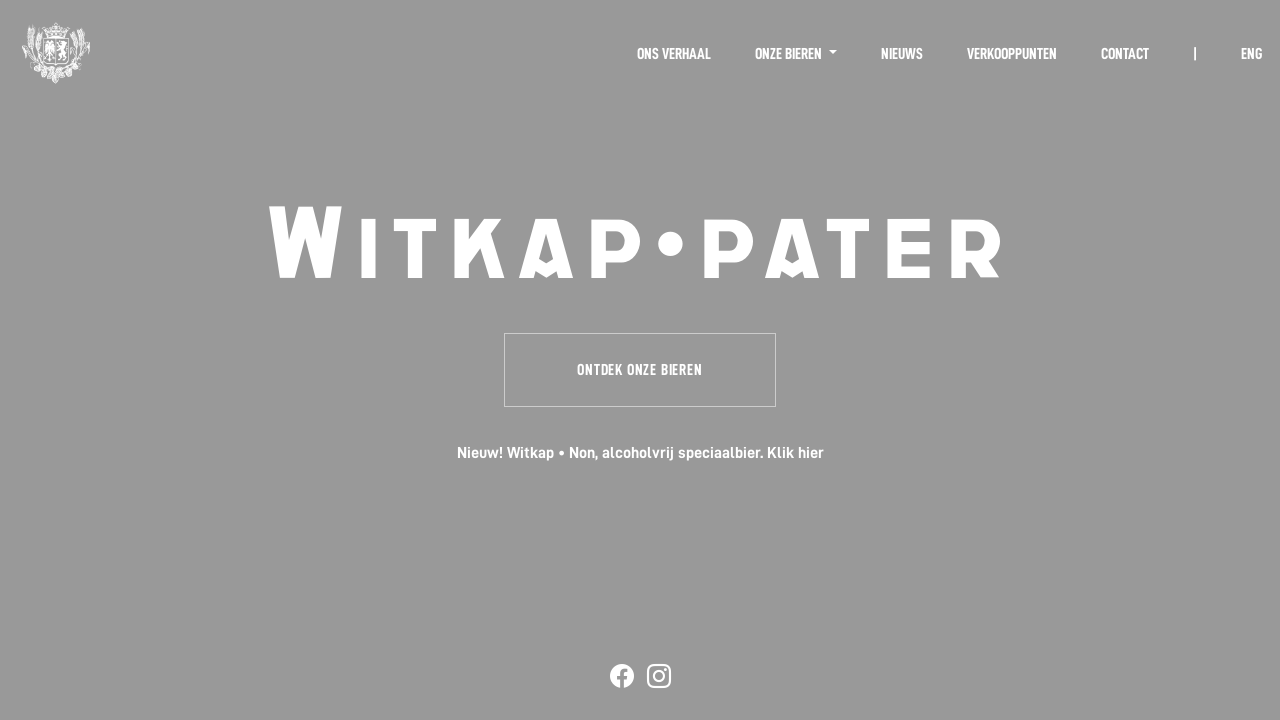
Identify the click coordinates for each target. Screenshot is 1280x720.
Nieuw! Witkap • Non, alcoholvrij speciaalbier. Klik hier (640, 453)
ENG (1251, 54)
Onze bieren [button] (790, 54)
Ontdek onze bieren (639, 370)
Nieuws (902, 54)
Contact (1125, 54)
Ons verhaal (674, 54)
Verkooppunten (1012, 54)
